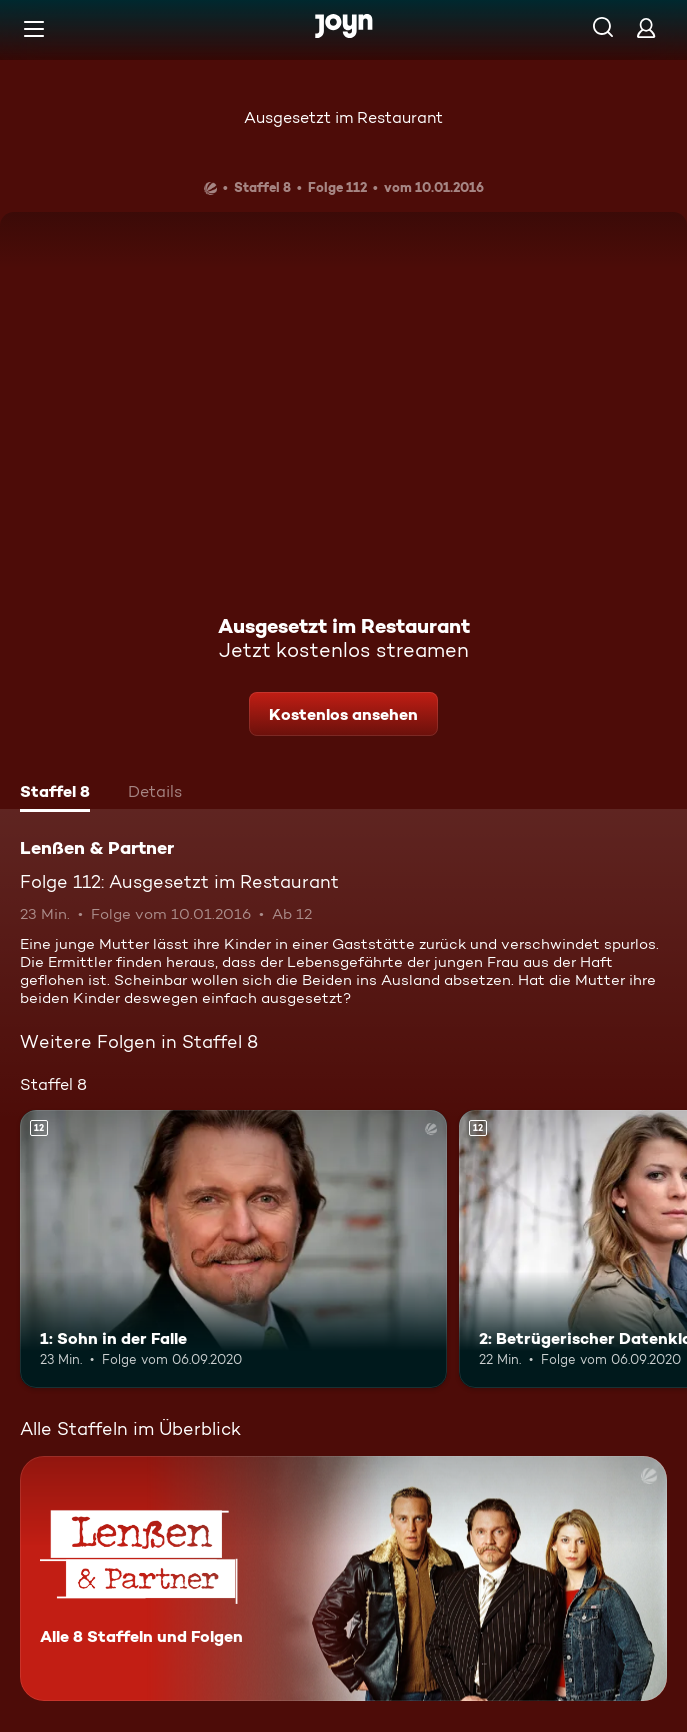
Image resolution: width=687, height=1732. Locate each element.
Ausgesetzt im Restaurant (343, 117)
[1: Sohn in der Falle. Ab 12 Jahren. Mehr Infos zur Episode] (233, 1249)
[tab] (55, 794)
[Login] (646, 27)
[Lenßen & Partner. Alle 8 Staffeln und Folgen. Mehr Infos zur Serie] (343, 1578)
